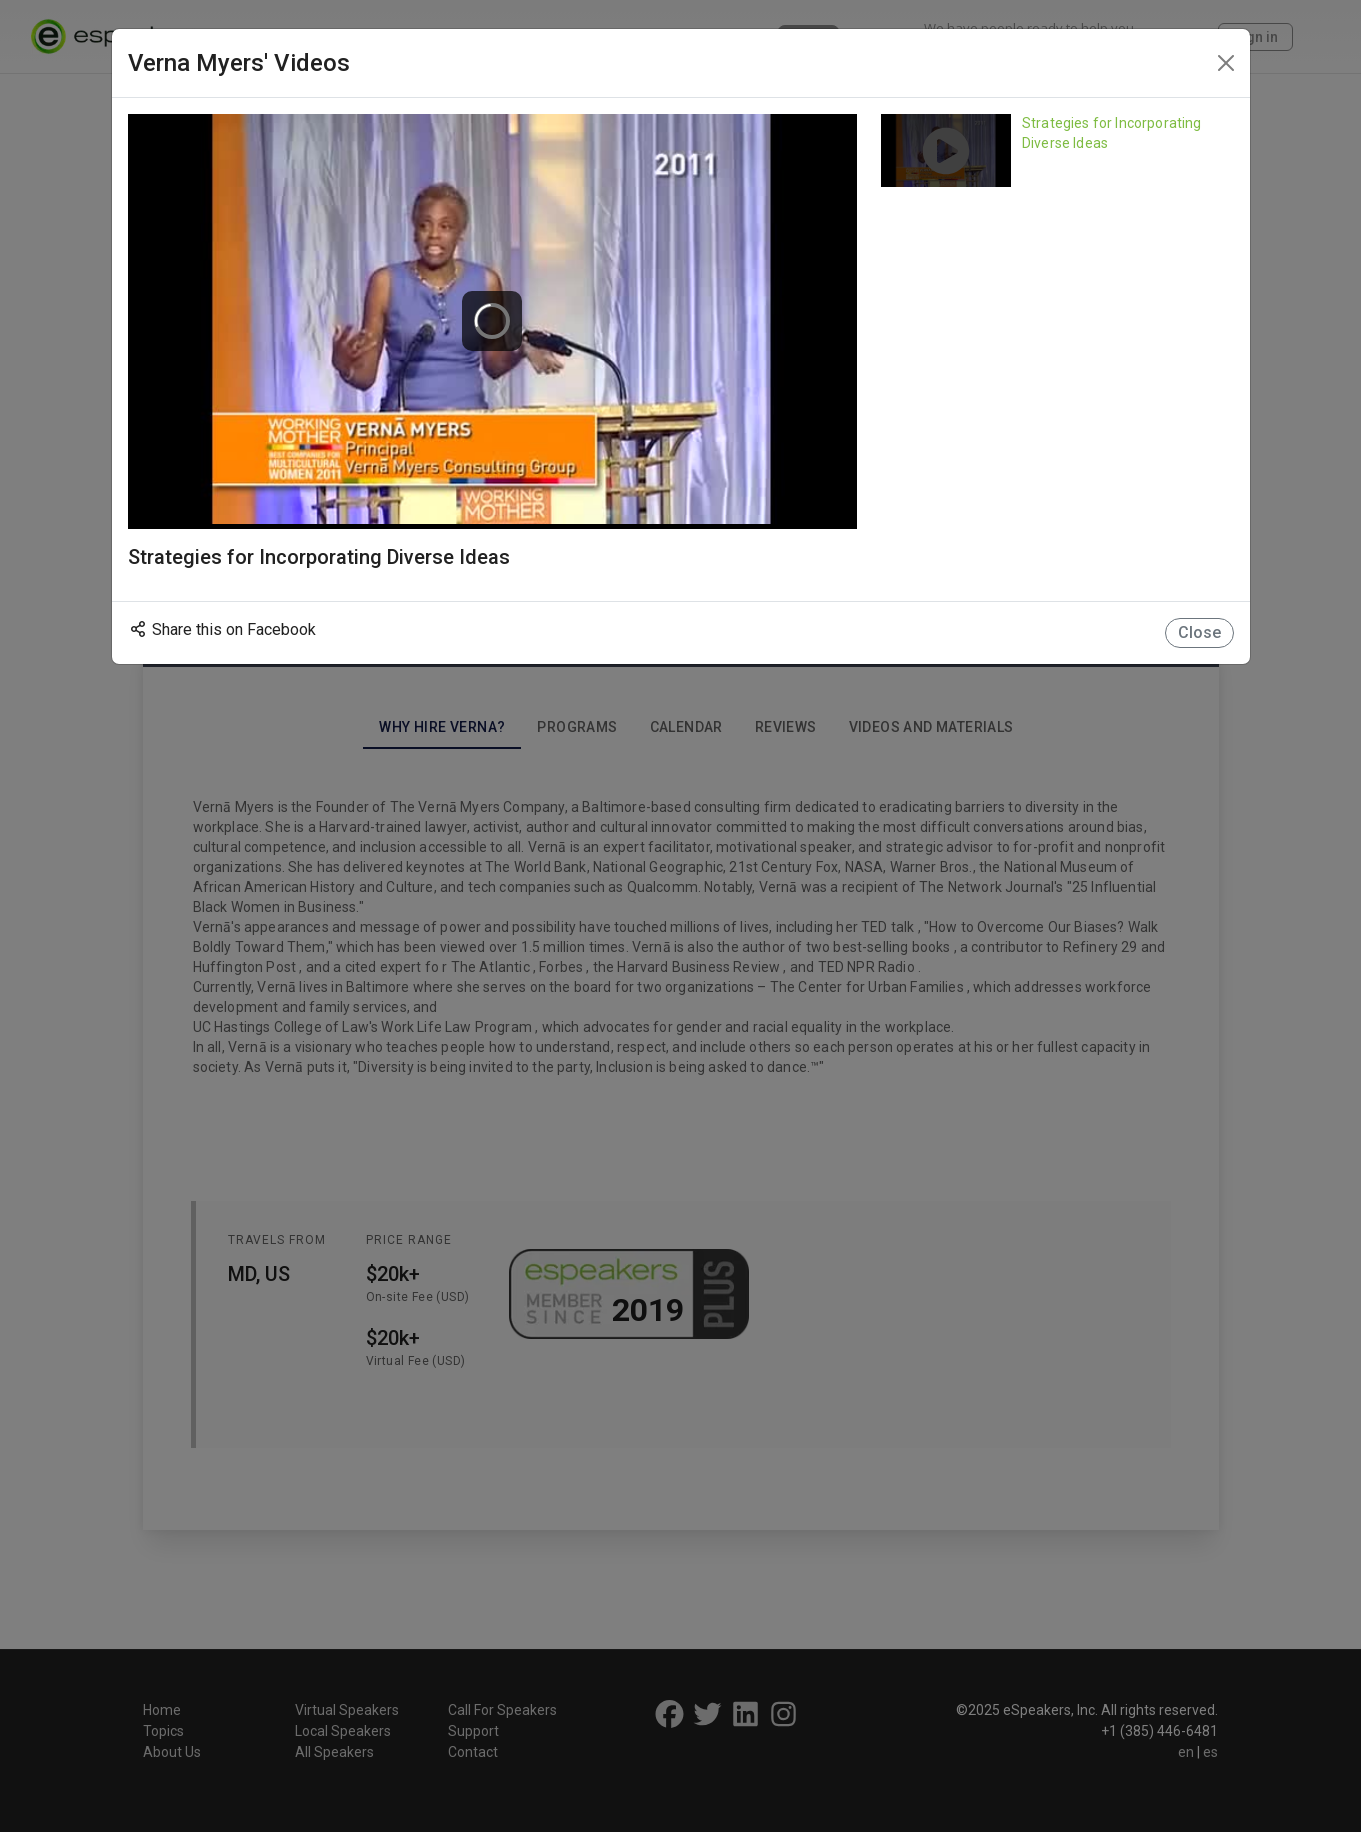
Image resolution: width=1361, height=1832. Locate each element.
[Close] (1226, 63)
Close (1199, 632)
